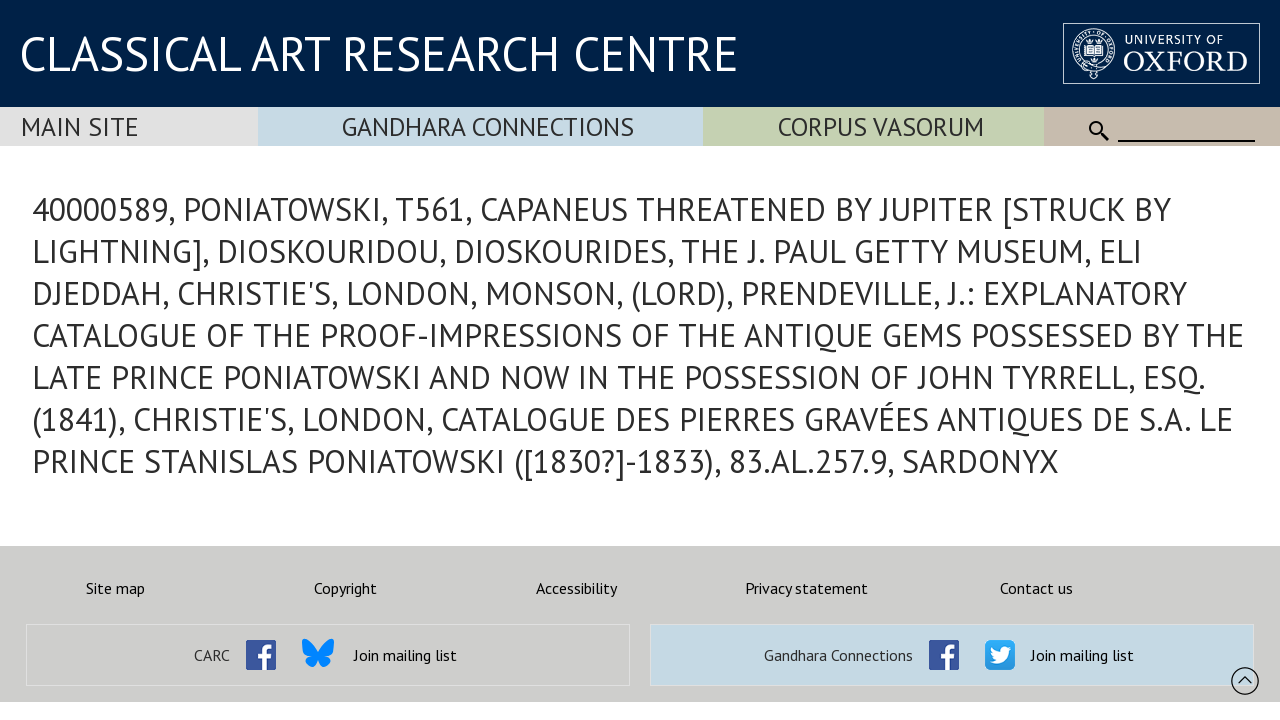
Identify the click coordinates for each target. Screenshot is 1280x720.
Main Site (80, 126)
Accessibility (576, 588)
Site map (115, 588)
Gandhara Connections (488, 126)
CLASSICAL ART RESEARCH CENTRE (379, 53)
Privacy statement (806, 588)
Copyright (345, 588)
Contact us (1036, 588)
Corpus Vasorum (881, 126)
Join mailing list (405, 655)
